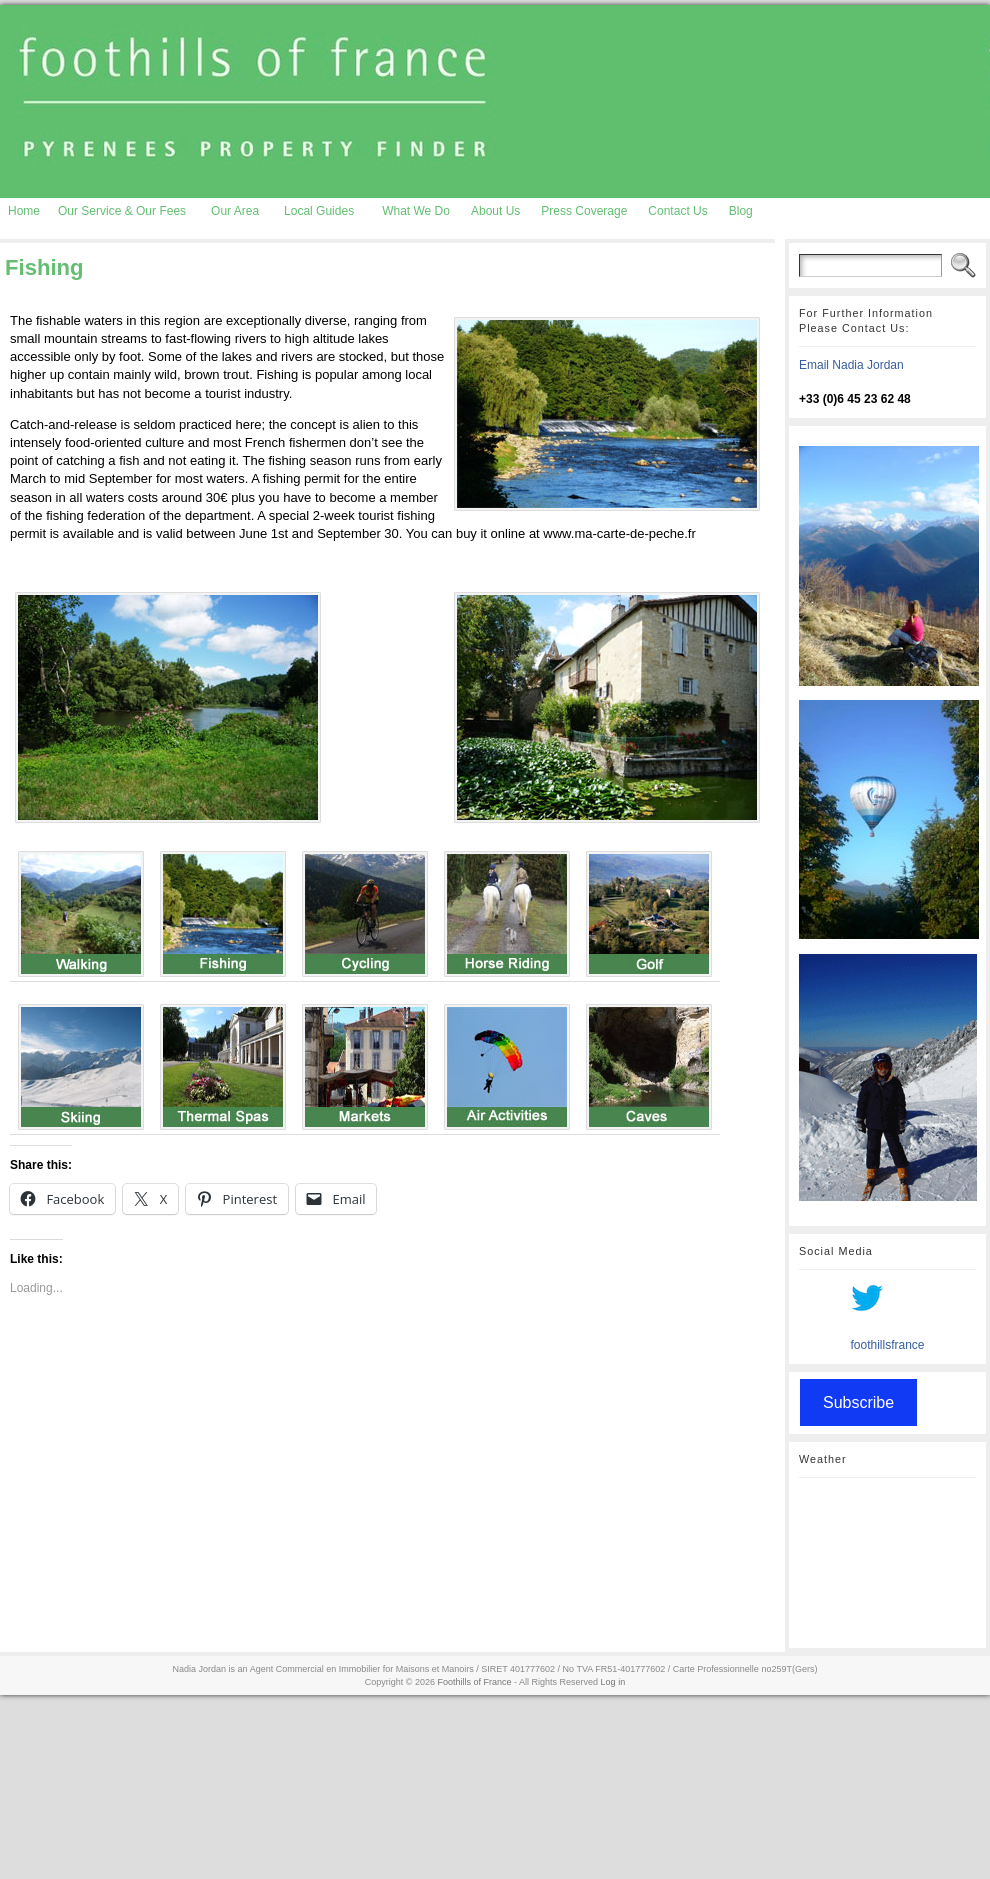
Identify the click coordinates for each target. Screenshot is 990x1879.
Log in (613, 1682)
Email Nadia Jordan (851, 365)
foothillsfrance (887, 1345)
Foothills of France (475, 1682)
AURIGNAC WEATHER (887, 1563)
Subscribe (858, 1402)
